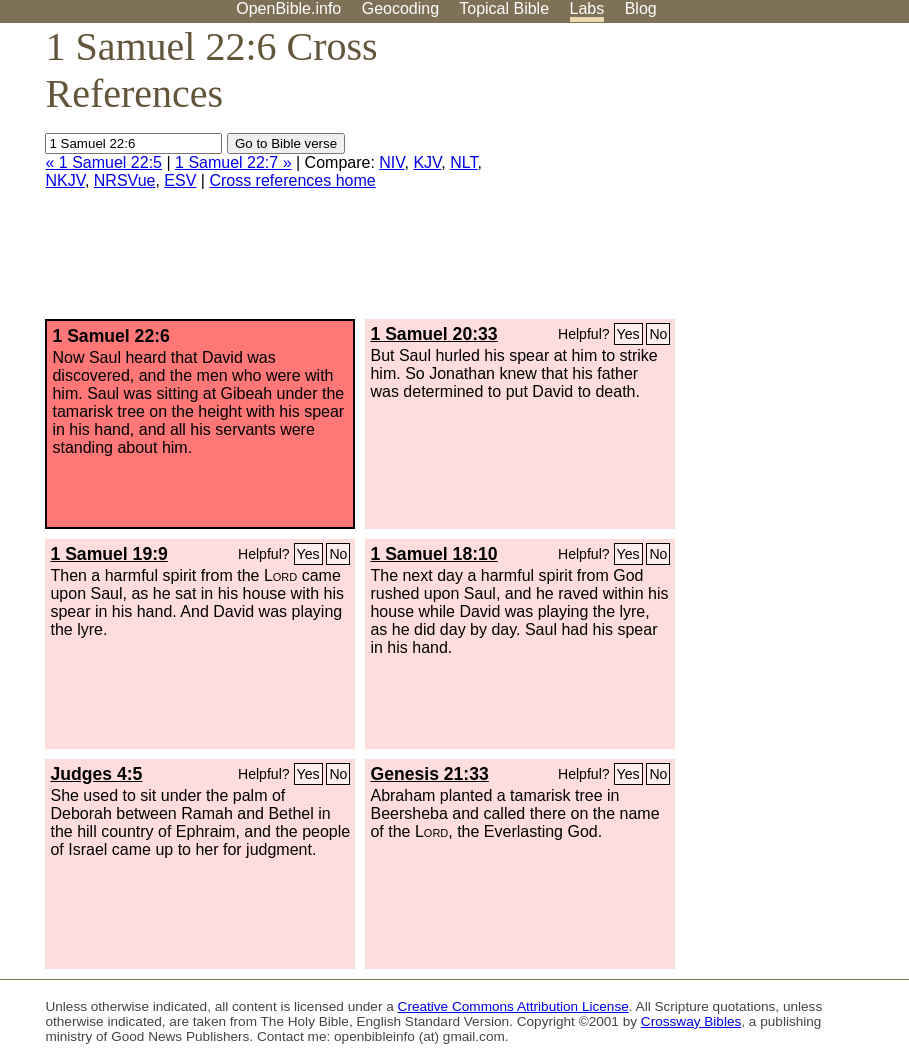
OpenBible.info (288, 8)
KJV (427, 162)
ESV (180, 180)
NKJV (64, 180)
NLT (463, 162)
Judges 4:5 (96, 774)
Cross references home (292, 180)
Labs (587, 8)
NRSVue (125, 180)
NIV (391, 162)
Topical (504, 8)
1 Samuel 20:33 (433, 334)
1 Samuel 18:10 (433, 554)
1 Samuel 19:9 (108, 554)
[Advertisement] (707, 179)
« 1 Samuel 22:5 (103, 162)
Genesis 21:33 (429, 774)
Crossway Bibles (691, 1021)
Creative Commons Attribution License (513, 1006)
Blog (641, 8)
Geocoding (400, 8)
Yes (628, 334)
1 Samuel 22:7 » (233, 162)
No (658, 334)
